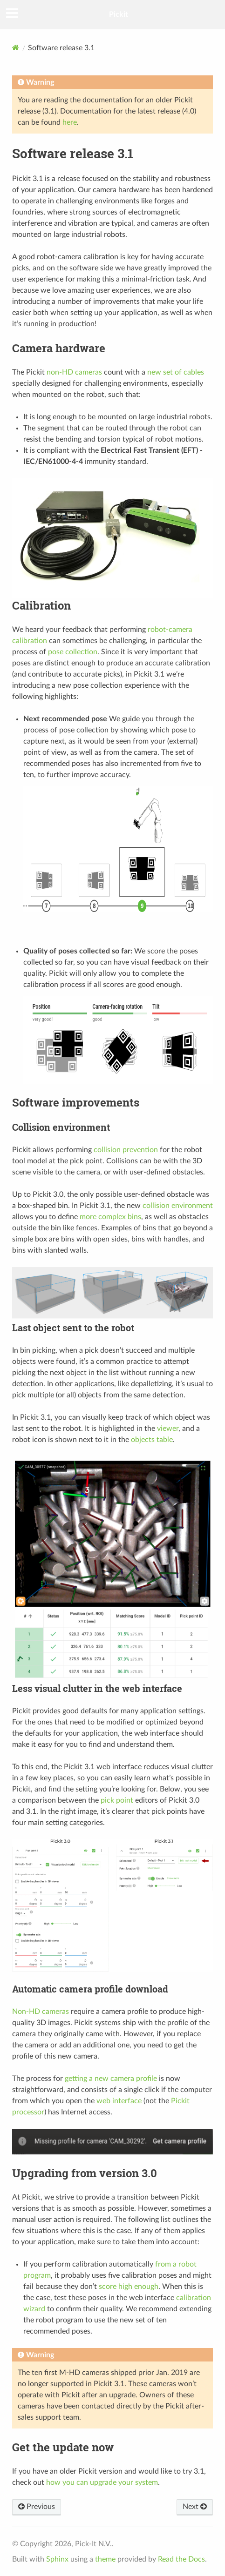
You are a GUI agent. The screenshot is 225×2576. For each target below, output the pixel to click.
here (69, 122)
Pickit (118, 14)
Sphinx (57, 2559)
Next (195, 2506)
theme (105, 2559)
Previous (36, 2506)
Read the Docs (181, 2559)
